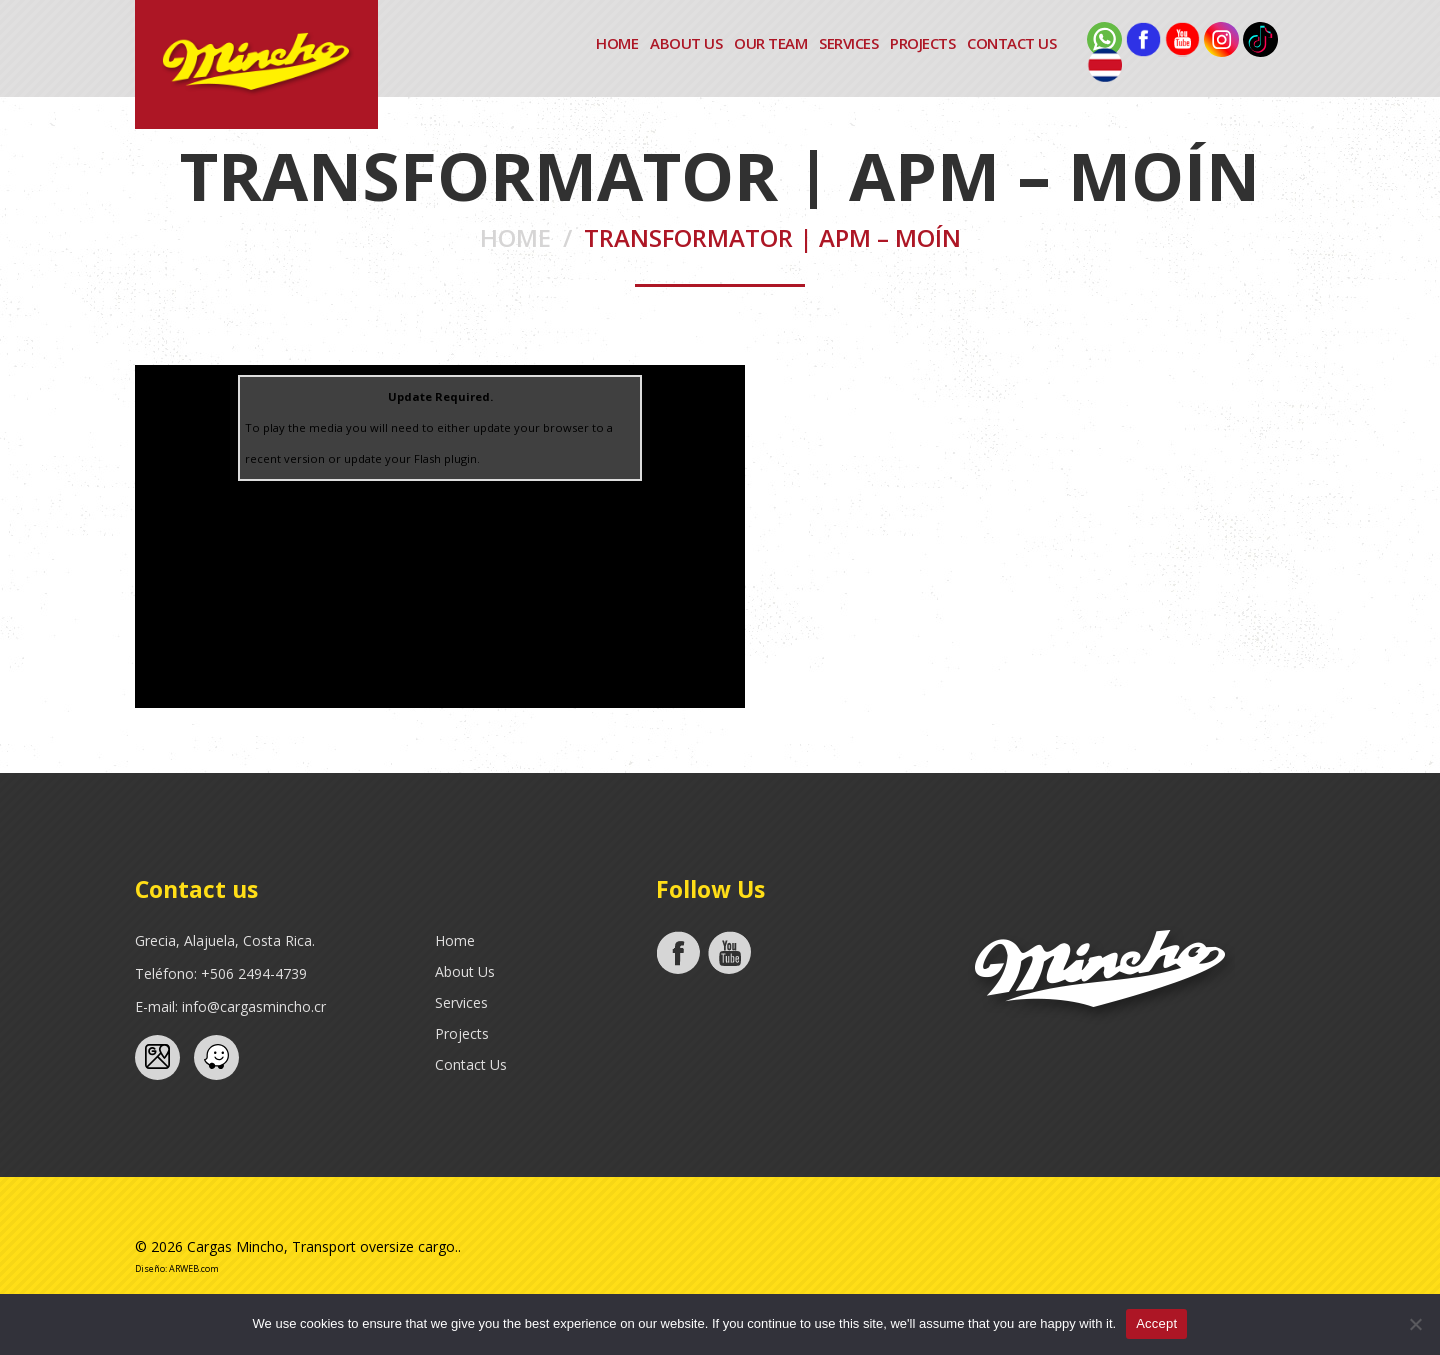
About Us (686, 43)
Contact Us (1011, 43)
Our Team (770, 43)
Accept (1156, 1323)
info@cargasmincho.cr (254, 1006)
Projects (922, 43)
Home (617, 43)
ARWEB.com (194, 1267)
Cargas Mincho (235, 1246)
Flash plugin (445, 458)
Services (848, 43)
